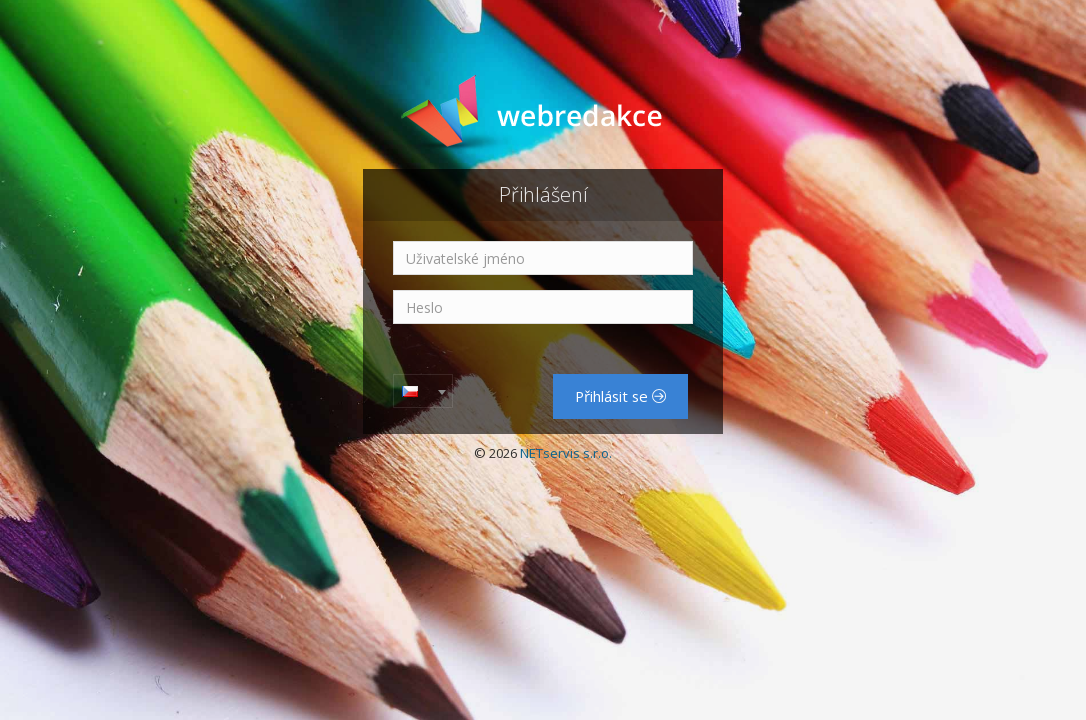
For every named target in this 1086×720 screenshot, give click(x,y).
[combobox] (423, 391)
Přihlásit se (620, 396)
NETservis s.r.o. (566, 453)
